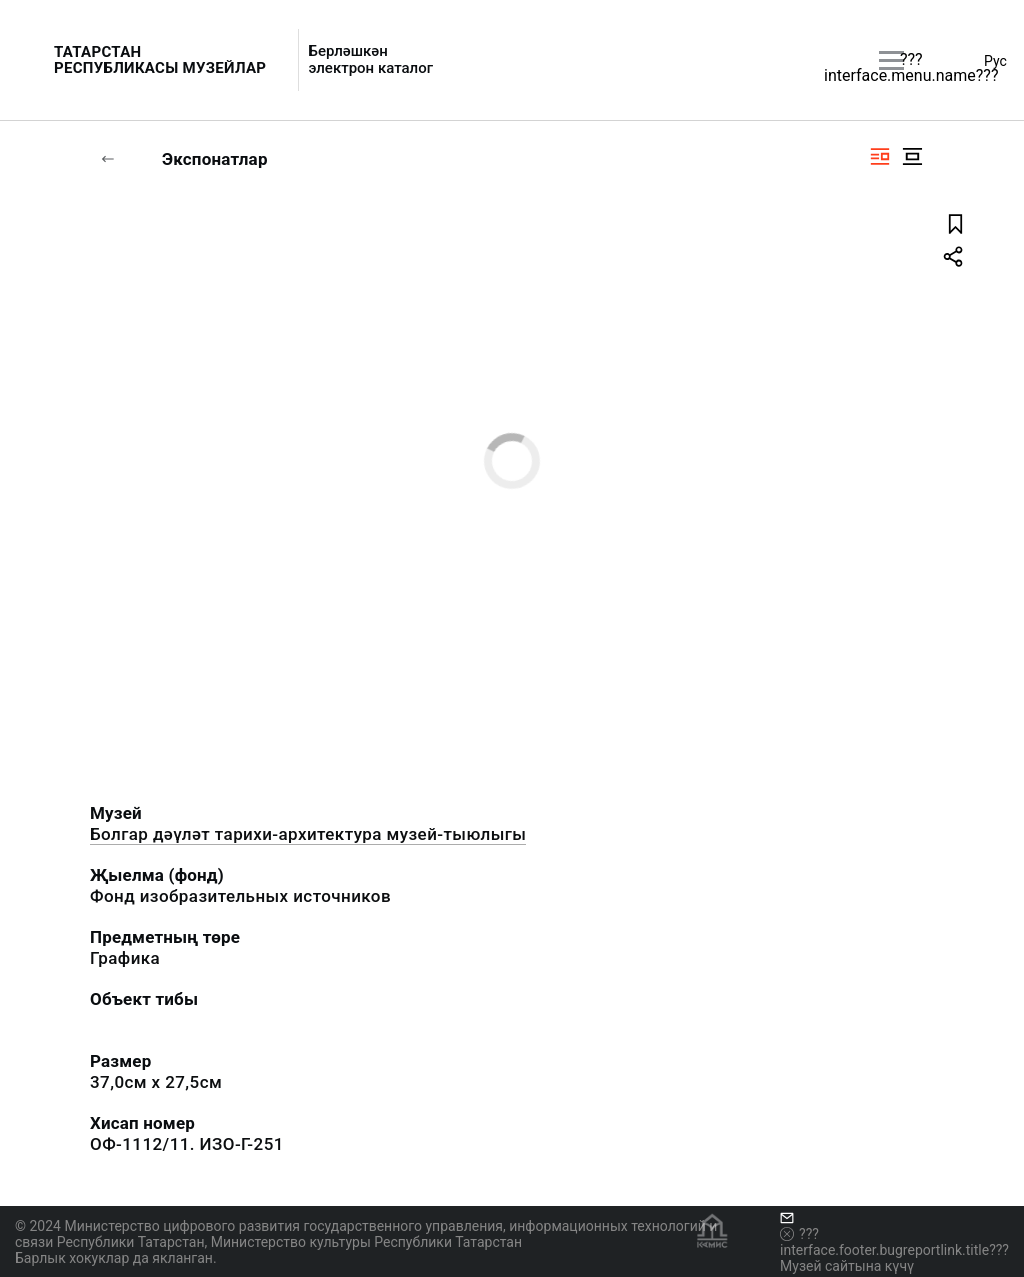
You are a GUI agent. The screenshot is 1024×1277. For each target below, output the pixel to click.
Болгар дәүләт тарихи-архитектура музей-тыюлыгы (308, 834)
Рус (995, 61)
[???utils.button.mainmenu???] (891, 60)
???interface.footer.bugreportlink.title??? (894, 1242)
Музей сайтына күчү (847, 1266)
